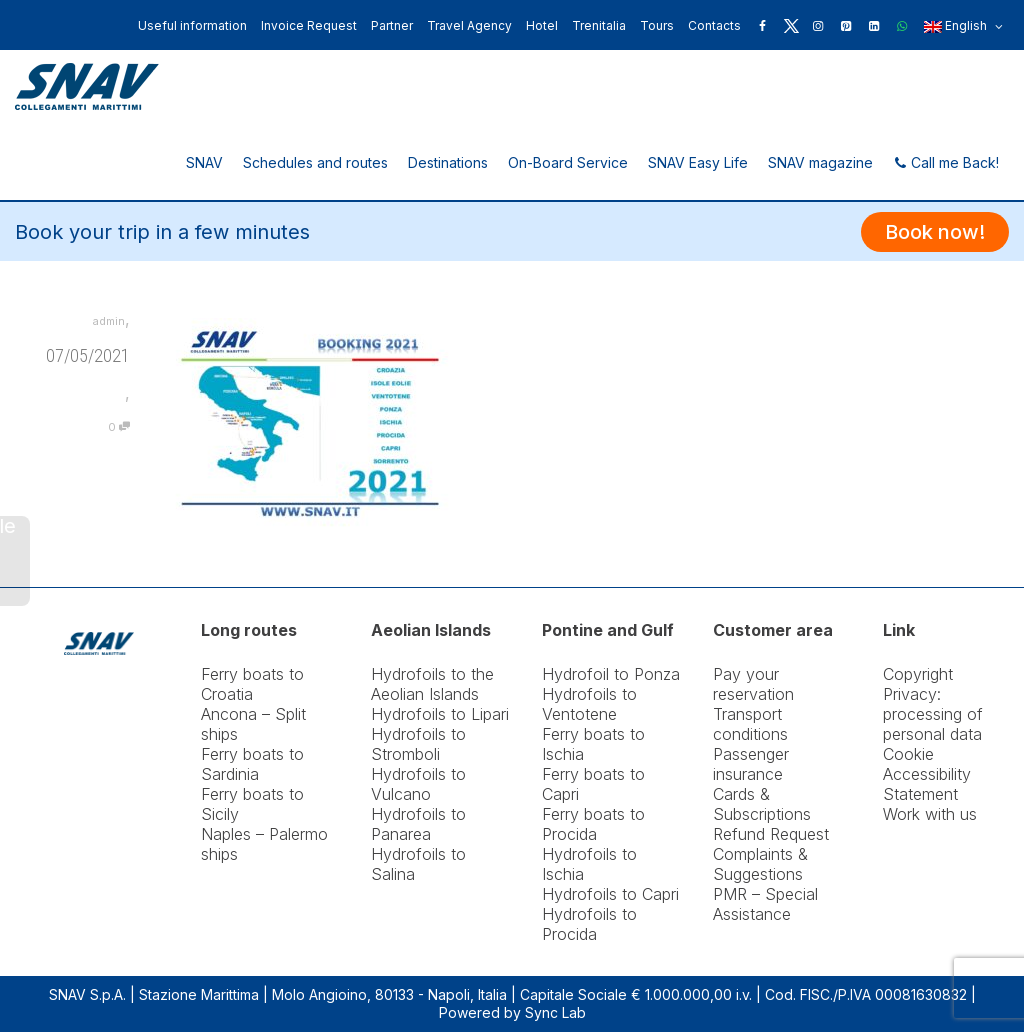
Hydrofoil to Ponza (611, 674)
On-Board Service (568, 162)
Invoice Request (309, 25)
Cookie (908, 754)
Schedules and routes (315, 162)
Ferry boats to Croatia (252, 684)
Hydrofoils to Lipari (440, 714)
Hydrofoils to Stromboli (418, 744)
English (963, 27)
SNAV (204, 162)
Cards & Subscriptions (762, 804)
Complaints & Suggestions (760, 864)
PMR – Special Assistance (765, 904)
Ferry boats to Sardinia (252, 764)
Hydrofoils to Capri (610, 894)
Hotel (542, 25)
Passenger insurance (751, 764)
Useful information (192, 25)
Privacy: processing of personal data (933, 714)
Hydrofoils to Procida (589, 924)
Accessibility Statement (927, 784)
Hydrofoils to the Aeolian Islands (432, 684)
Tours (657, 25)
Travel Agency (469, 25)
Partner (392, 25)
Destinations (448, 162)
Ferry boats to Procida (593, 824)
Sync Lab (555, 1012)
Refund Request (771, 834)
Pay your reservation (753, 684)
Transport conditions (750, 724)
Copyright (918, 674)
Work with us (930, 814)
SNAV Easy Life (698, 162)
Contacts (714, 25)
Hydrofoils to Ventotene (589, 704)
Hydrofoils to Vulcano (418, 784)
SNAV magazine (820, 162)
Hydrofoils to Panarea (418, 824)
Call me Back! (946, 162)
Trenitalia (599, 25)
